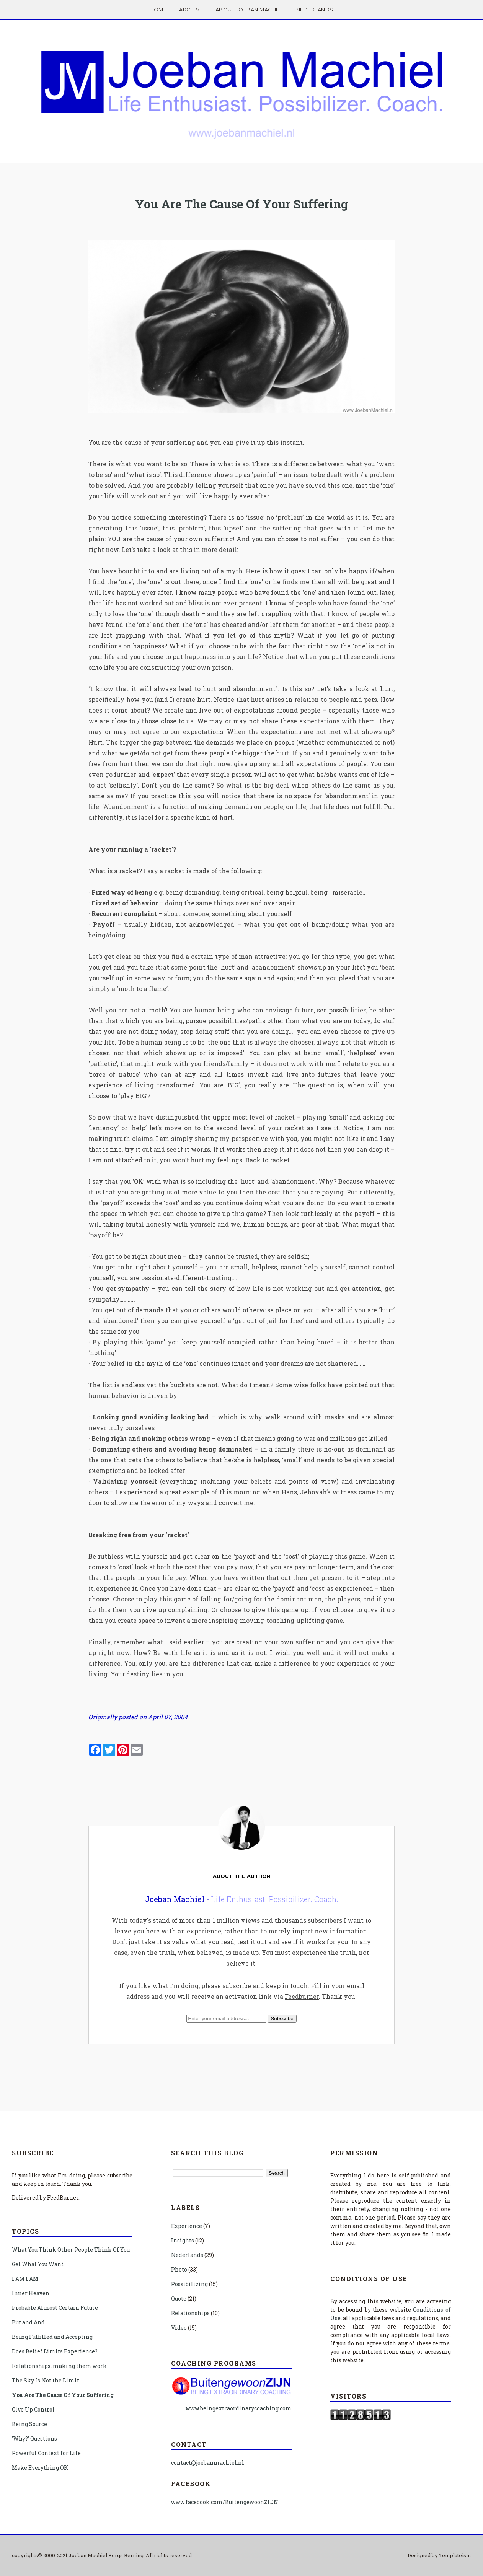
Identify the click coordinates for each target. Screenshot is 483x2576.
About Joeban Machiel (249, 10)
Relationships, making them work (59, 2365)
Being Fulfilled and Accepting (52, 2336)
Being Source (29, 2424)
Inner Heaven (30, 2293)
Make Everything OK (40, 2467)
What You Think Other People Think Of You (71, 2249)
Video (179, 2327)
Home (158, 10)
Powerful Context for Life (46, 2453)
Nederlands (314, 10)
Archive (191, 10)
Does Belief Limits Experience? (55, 2351)
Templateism (455, 2555)
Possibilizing (189, 2284)
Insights (182, 2240)
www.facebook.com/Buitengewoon (224, 2502)
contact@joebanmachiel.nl (207, 2462)
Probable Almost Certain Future (55, 2307)
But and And (28, 2322)
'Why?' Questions (34, 2438)
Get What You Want (38, 2264)
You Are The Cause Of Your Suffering (241, 204)
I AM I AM (25, 2278)
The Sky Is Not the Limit (45, 2380)
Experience (186, 2225)
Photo (179, 2269)
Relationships (190, 2313)
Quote (178, 2298)
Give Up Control (33, 2409)
